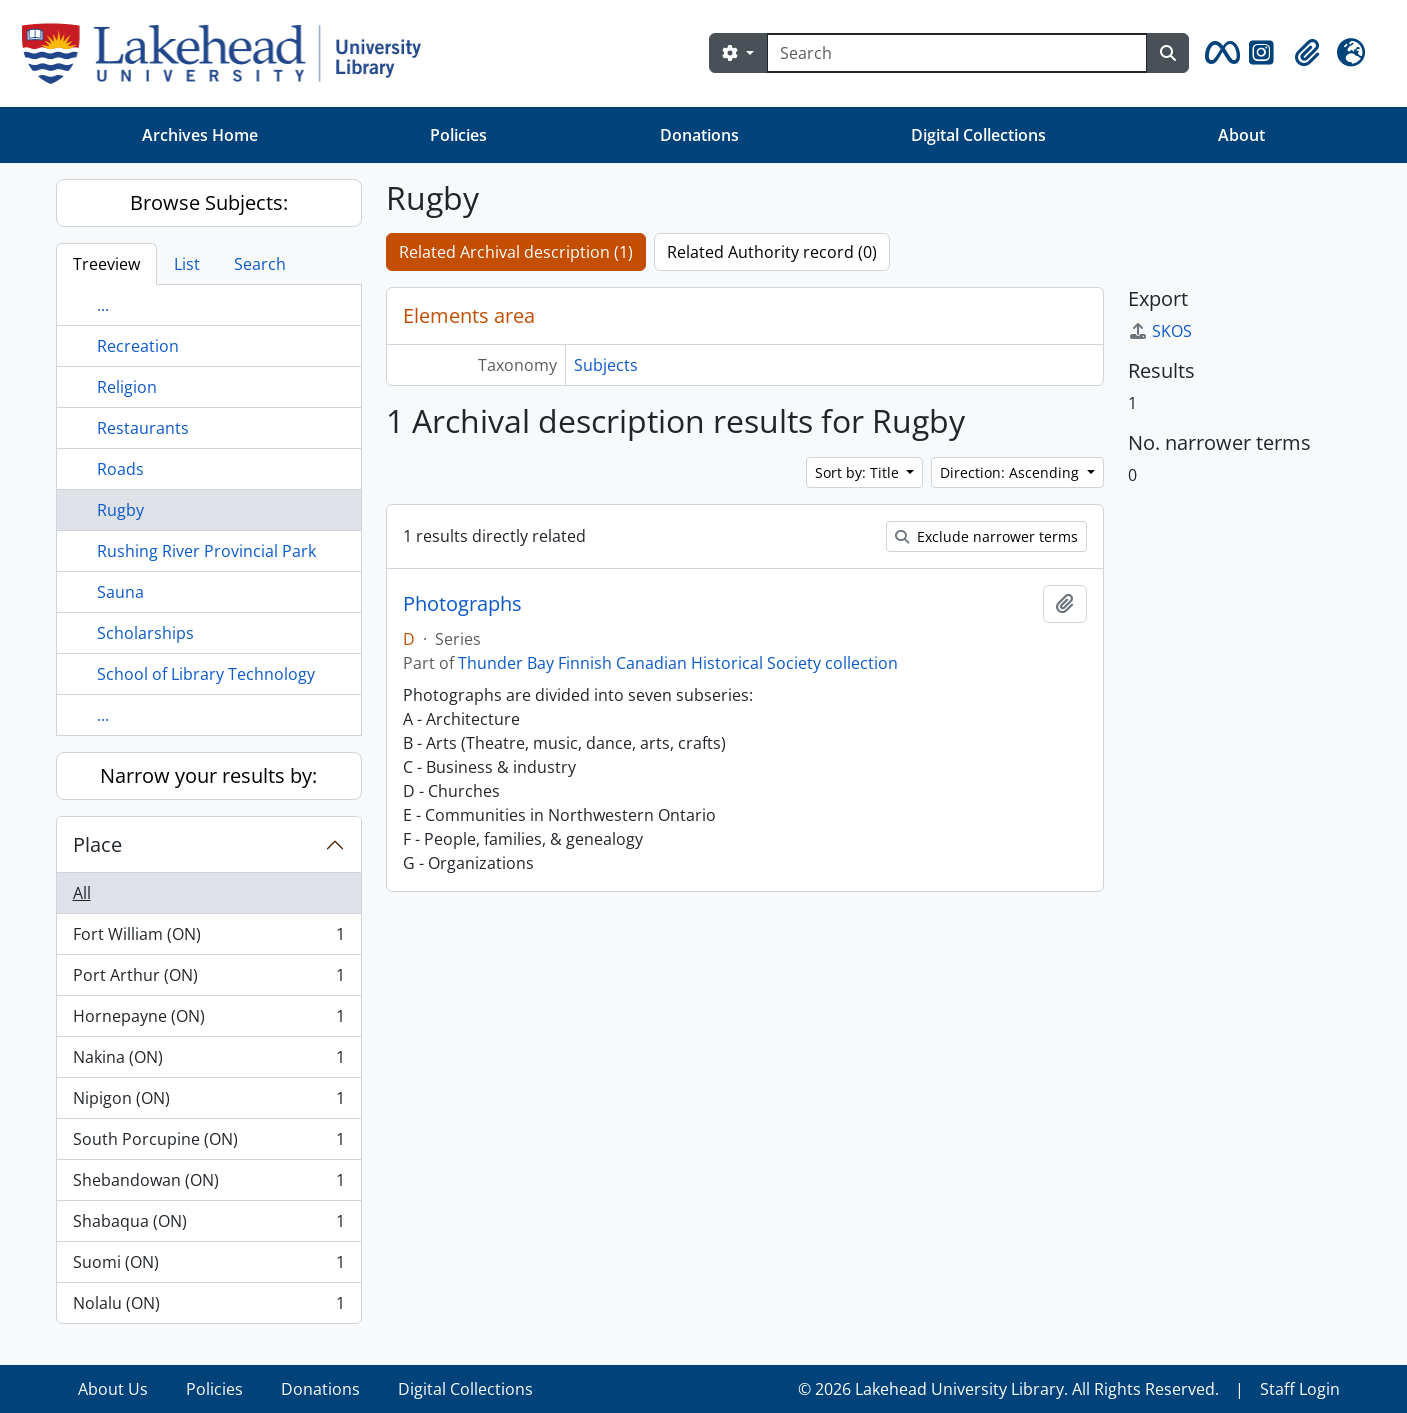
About (1241, 135)
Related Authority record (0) (772, 252)
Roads (120, 469)
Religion (127, 387)
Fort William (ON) (208, 938)
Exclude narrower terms (986, 536)
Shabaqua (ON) (208, 1225)
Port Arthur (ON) (208, 979)
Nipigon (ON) (208, 1102)
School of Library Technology (206, 674)
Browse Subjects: (209, 202)
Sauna (120, 592)
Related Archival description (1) (516, 252)
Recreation (138, 346)
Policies (458, 135)
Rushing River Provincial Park (206, 551)
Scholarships (145, 633)
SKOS (1160, 331)
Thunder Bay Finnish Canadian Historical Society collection (678, 663)
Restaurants (143, 428)
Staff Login (1300, 1389)
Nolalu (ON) (208, 1307)
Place (97, 844)
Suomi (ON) (208, 1266)
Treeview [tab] (106, 264)
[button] (1219, 53)
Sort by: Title (859, 472)
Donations (699, 135)
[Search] (957, 53)
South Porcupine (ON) (208, 1143)
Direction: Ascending (1011, 472)
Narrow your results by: (208, 775)
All (82, 893)
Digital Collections (978, 135)
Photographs (462, 604)
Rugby (120, 510)
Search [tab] (260, 264)
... (103, 305)
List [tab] (187, 264)
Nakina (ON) (208, 1061)
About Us (113, 1389)
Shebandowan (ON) (208, 1184)
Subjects (606, 365)
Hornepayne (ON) (208, 1020)
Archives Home (200, 135)
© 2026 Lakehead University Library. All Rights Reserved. (1008, 1389)
